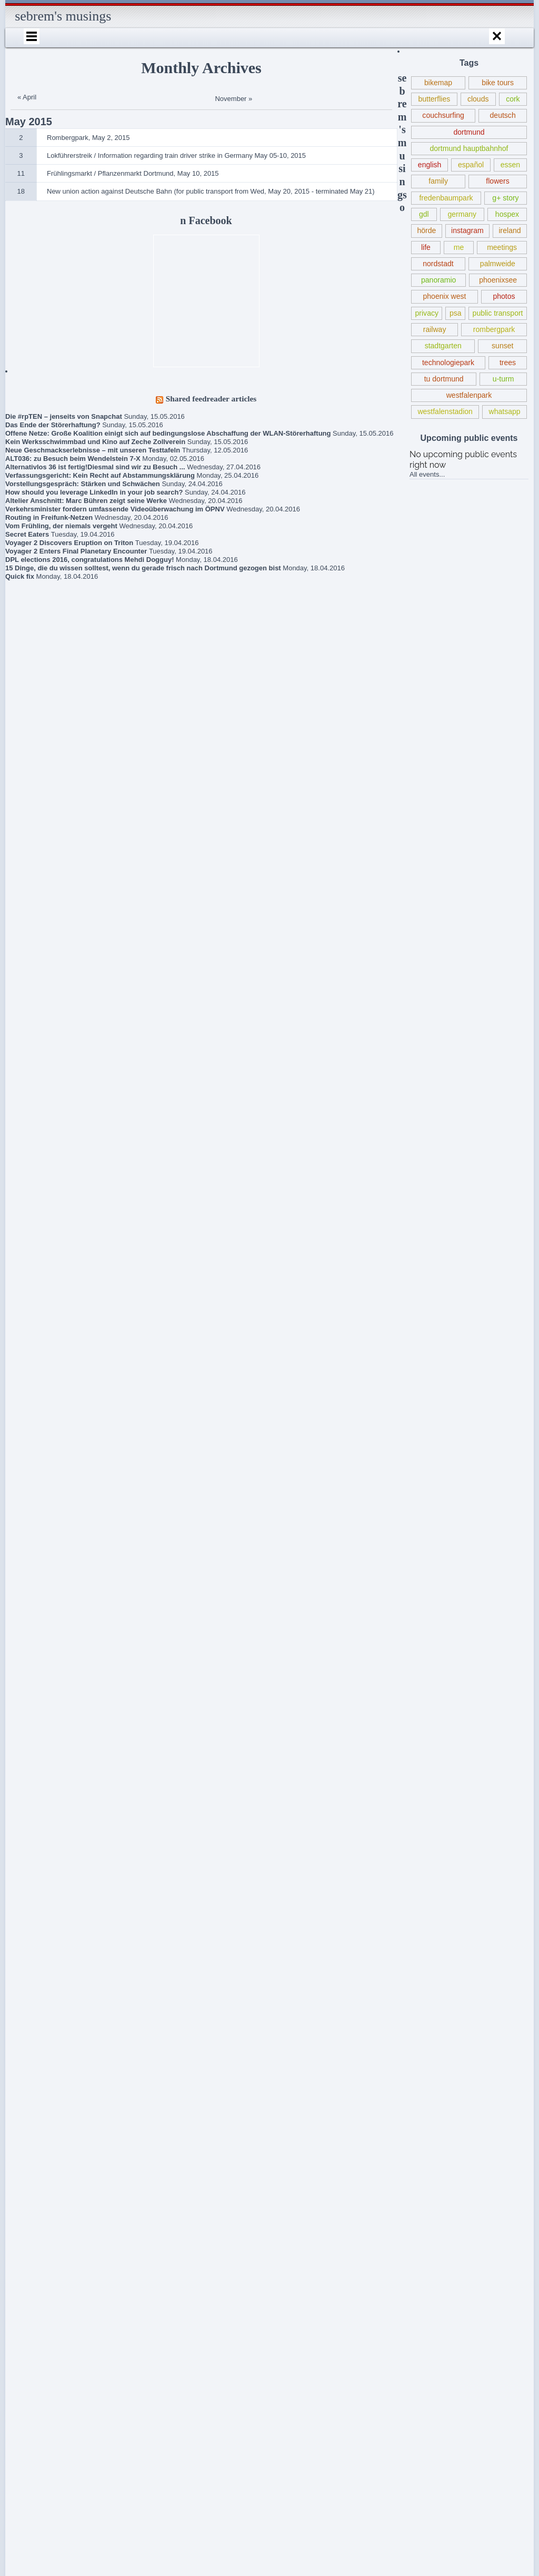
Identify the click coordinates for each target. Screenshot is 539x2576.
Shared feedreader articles (211, 398)
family (438, 181)
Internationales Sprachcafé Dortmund (47, 2346)
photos (504, 296)
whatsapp (505, 411)
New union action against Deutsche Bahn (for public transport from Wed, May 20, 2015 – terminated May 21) (53, 2130)
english (429, 164)
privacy (426, 313)
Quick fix (19, 576)
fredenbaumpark (446, 198)
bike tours (498, 82)
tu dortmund (444, 379)
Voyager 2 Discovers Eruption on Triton (69, 543)
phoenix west (444, 296)
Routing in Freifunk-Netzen (49, 517)
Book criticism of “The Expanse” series (45, 2055)
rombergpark (494, 329)
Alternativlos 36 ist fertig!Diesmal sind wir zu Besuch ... (95, 467)
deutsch (503, 115)
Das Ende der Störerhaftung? (53, 425)
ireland (510, 230)
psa (456, 313)
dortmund (468, 132)
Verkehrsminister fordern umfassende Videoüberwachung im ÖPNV (115, 509)
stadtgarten (443, 345)
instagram (467, 230)
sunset (502, 345)
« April (26, 97)
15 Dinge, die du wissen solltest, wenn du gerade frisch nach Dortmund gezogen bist (143, 568)
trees (508, 362)
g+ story (505, 198)
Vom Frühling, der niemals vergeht (61, 526)
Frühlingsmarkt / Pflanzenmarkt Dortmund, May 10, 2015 (50, 2178)
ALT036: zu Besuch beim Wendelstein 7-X (73, 458)
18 (21, 191)
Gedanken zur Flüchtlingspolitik (37, 2086)
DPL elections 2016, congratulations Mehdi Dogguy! (89, 560)
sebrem (47, 2371)
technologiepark (448, 362)
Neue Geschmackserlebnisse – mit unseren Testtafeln (92, 450)
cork (513, 99)
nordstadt (438, 263)
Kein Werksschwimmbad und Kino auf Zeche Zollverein (95, 442)
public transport (498, 313)
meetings (502, 247)
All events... (427, 474)
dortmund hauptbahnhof (469, 148)
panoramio (438, 280)
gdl (424, 214)
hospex (507, 214)
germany (461, 214)
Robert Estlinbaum (64, 2282)
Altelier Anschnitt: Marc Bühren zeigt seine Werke (86, 501)
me (459, 247)
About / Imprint (45, 2302)
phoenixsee (498, 280)
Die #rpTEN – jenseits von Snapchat (63, 416)
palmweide (497, 263)
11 (21, 173)
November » (233, 99)
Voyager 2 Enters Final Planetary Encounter (76, 551)
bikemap (438, 82)
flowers (497, 181)
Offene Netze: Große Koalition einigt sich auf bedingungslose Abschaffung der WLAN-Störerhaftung (168, 433)
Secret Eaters (27, 534)
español (471, 164)
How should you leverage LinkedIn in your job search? (94, 492)
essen (510, 164)
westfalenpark (469, 395)
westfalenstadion (445, 411)
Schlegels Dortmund (54, 2439)
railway (434, 329)
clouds (478, 99)
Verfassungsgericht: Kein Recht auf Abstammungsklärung (100, 475)
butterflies (434, 99)
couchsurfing (443, 115)
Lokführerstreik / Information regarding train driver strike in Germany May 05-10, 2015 (52, 2221)
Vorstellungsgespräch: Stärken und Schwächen (82, 484)
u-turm (503, 379)
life (426, 247)
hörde (426, 230)
